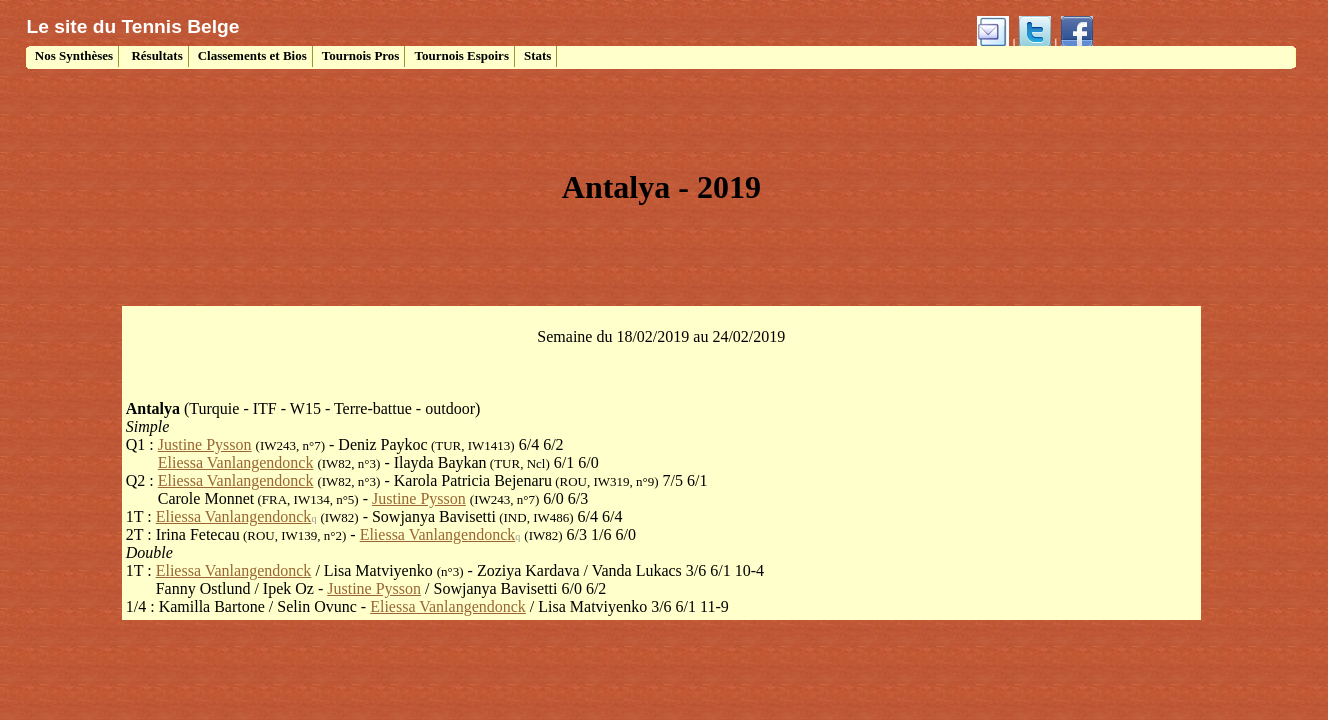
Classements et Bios (252, 55)
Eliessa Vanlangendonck (236, 462)
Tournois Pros (361, 55)
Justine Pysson (205, 444)
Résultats (155, 55)
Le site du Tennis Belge (133, 26)
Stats (537, 55)
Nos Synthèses (73, 55)
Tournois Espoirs (461, 55)
